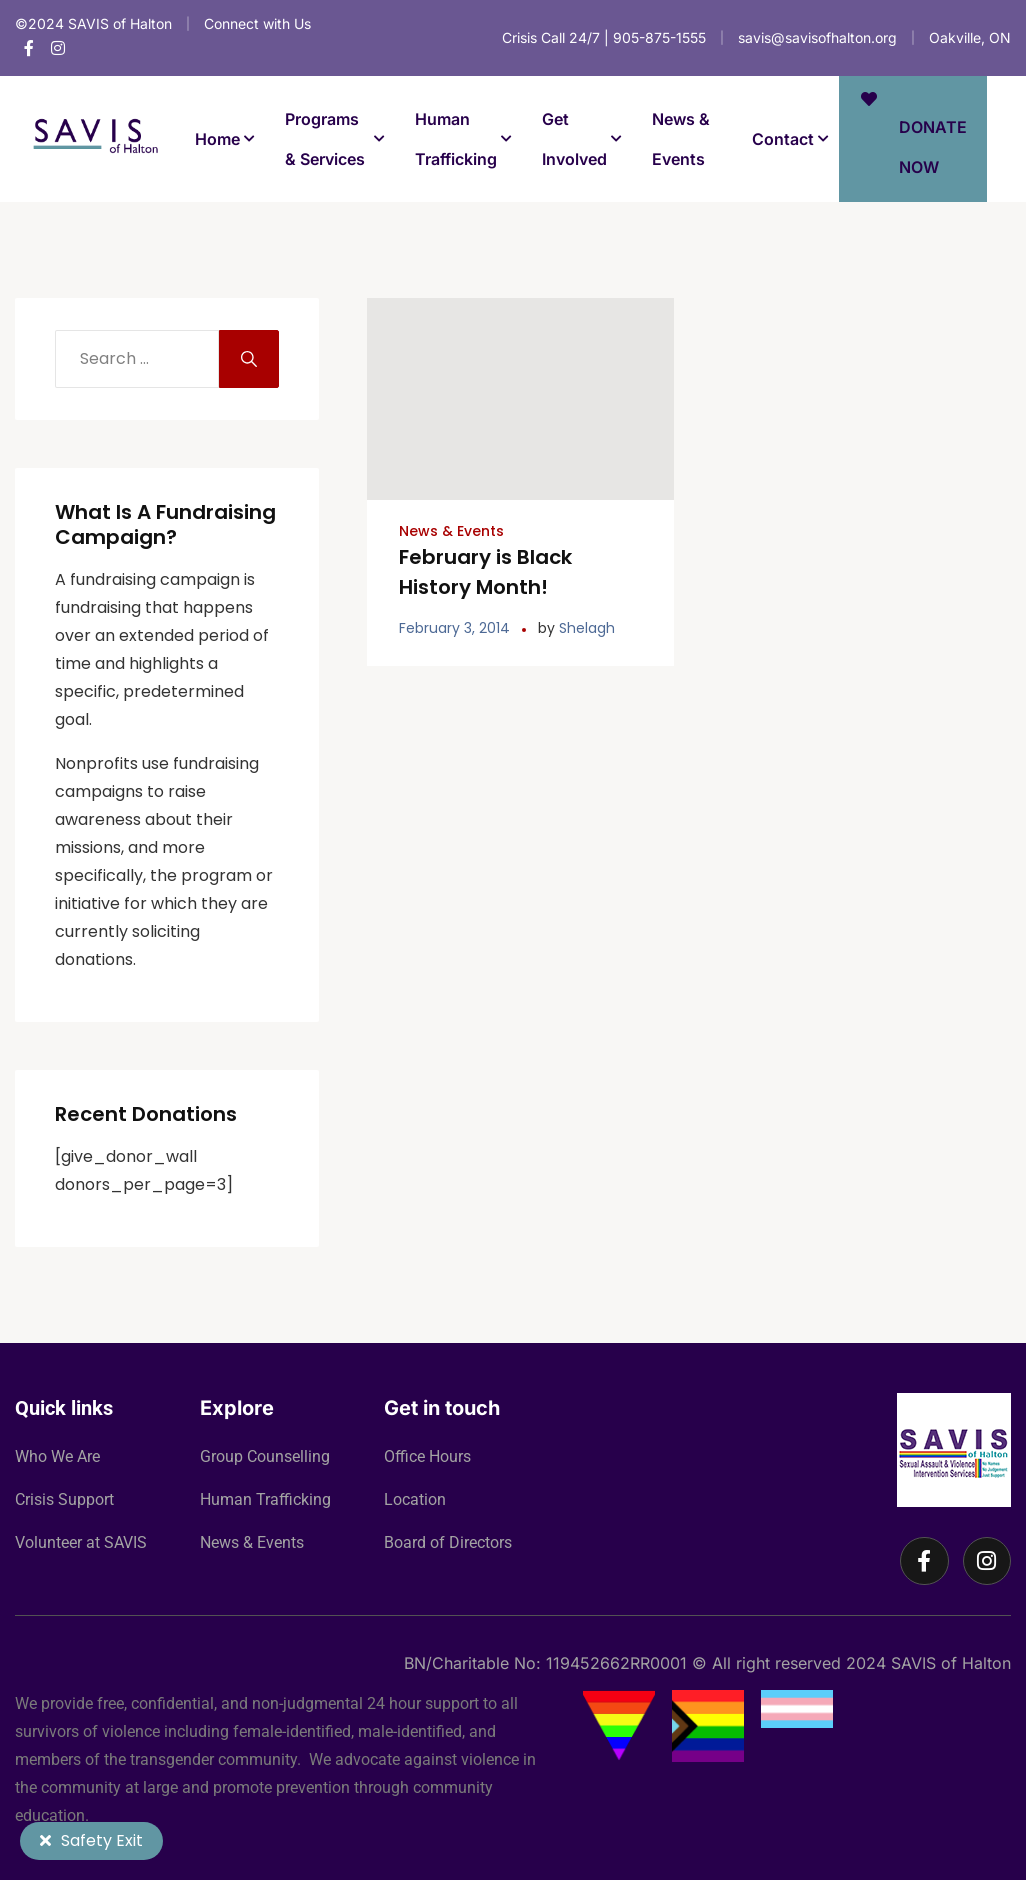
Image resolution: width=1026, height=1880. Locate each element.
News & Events (451, 531)
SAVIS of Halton (951, 1663)
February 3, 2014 (454, 628)
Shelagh (587, 628)
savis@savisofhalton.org (817, 37)
